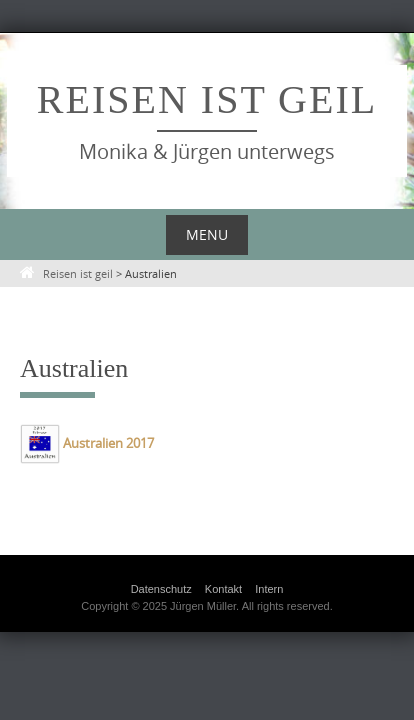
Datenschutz (161, 589)
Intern (269, 589)
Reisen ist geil (207, 99)
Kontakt (223, 589)
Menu (207, 234)
